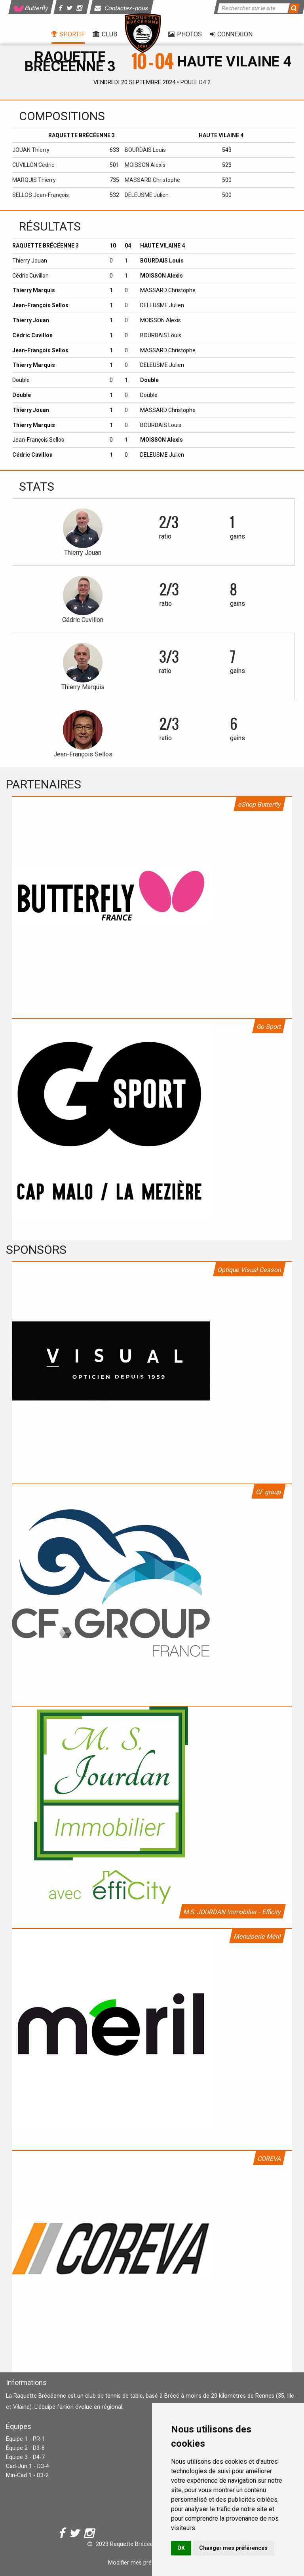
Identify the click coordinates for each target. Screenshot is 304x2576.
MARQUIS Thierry (34, 180)
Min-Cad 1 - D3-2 (27, 2475)
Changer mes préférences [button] (233, 2548)
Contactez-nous (122, 8)
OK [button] (181, 2548)
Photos (185, 34)
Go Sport (269, 1026)
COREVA (269, 2158)
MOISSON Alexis (145, 165)
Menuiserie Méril (257, 1936)
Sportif (68, 34)
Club (105, 34)
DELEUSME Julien (147, 195)
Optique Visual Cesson (249, 1270)
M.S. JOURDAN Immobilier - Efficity (232, 1912)
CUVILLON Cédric (33, 165)
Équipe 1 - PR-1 (25, 2439)
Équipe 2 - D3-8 (25, 2448)
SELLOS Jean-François (40, 195)
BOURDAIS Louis (145, 150)
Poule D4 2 (195, 82)
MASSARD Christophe (152, 180)
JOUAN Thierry (30, 150)
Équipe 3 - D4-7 (25, 2457)
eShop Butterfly (260, 804)
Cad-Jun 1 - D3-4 (27, 2466)
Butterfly (31, 8)
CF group (268, 1492)
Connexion (231, 34)
